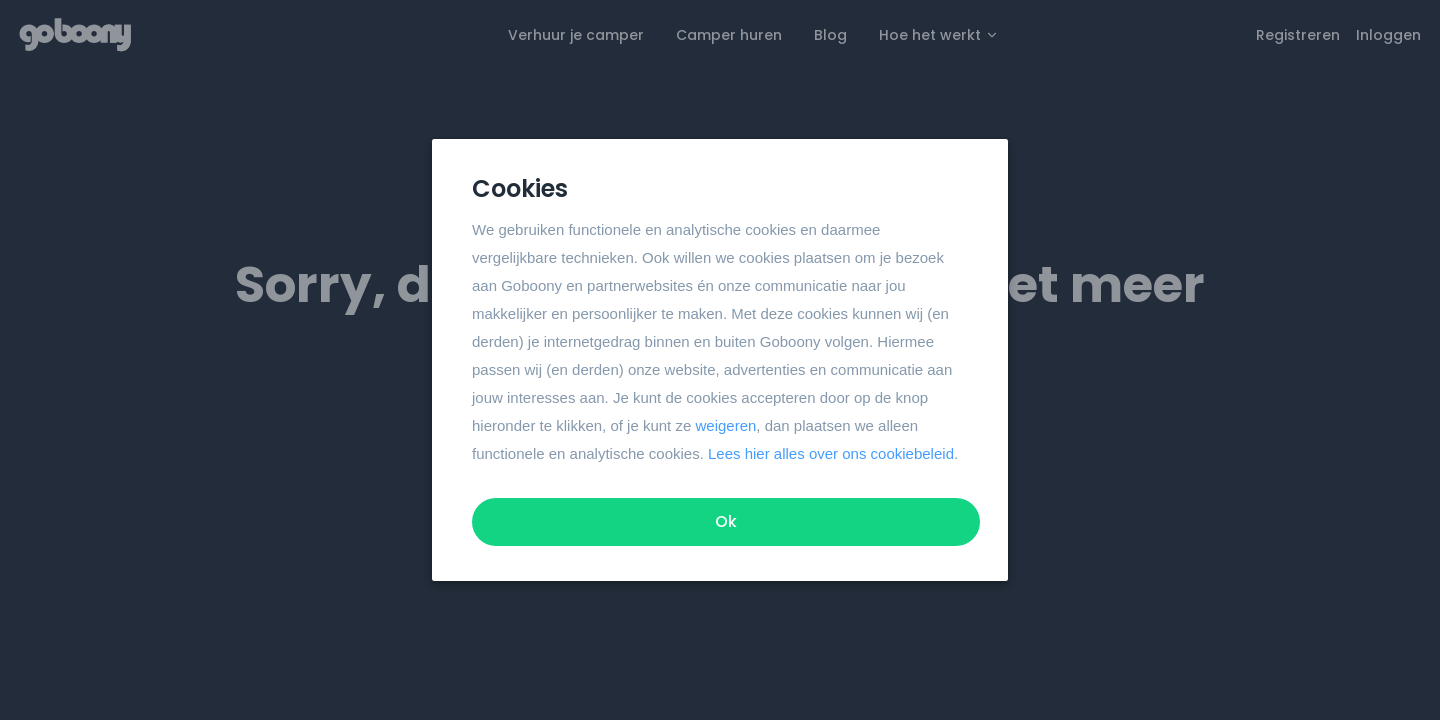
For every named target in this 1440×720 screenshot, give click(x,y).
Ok (726, 521)
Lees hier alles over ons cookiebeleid (831, 453)
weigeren (725, 425)
